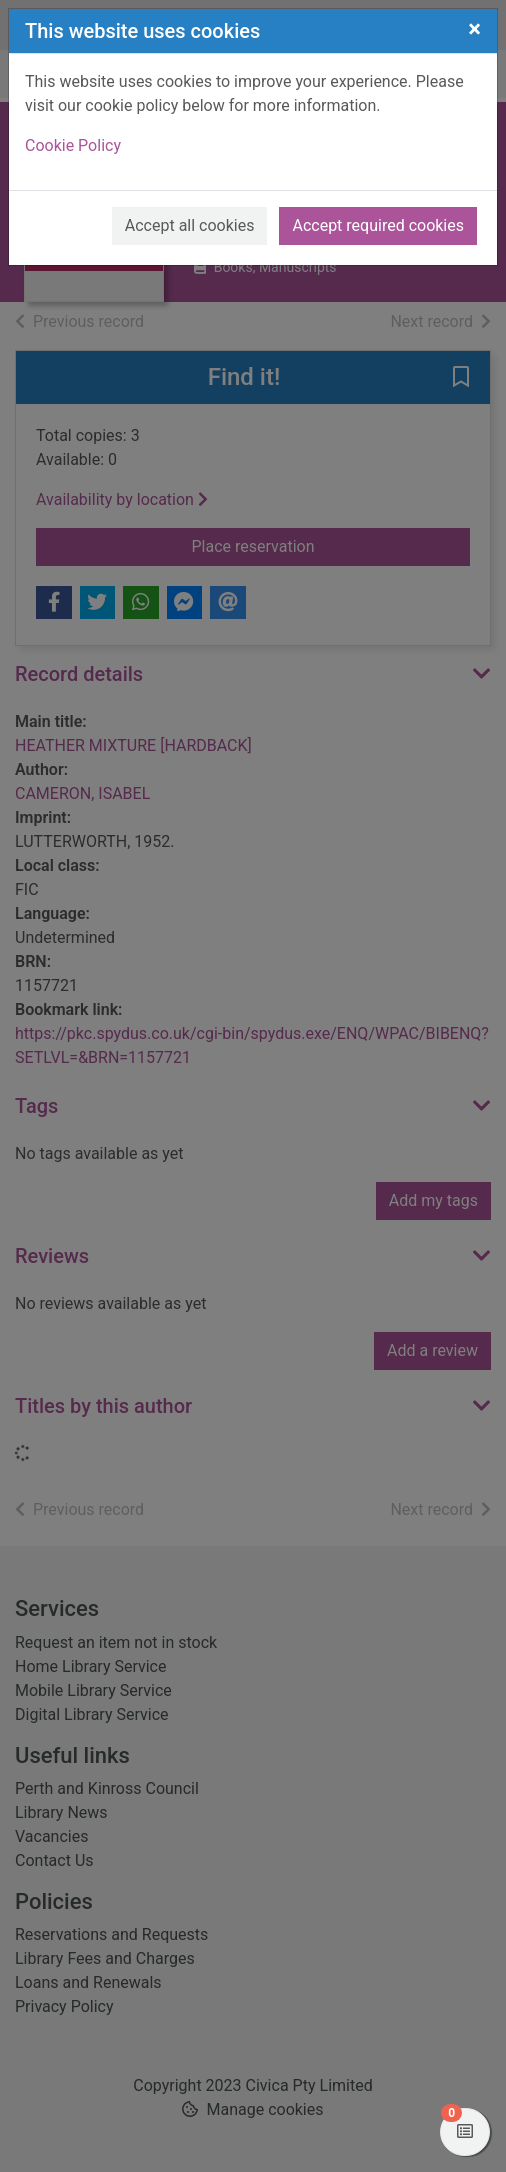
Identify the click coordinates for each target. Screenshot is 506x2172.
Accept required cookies (378, 225)
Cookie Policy (73, 145)
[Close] (474, 29)
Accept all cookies (190, 225)
